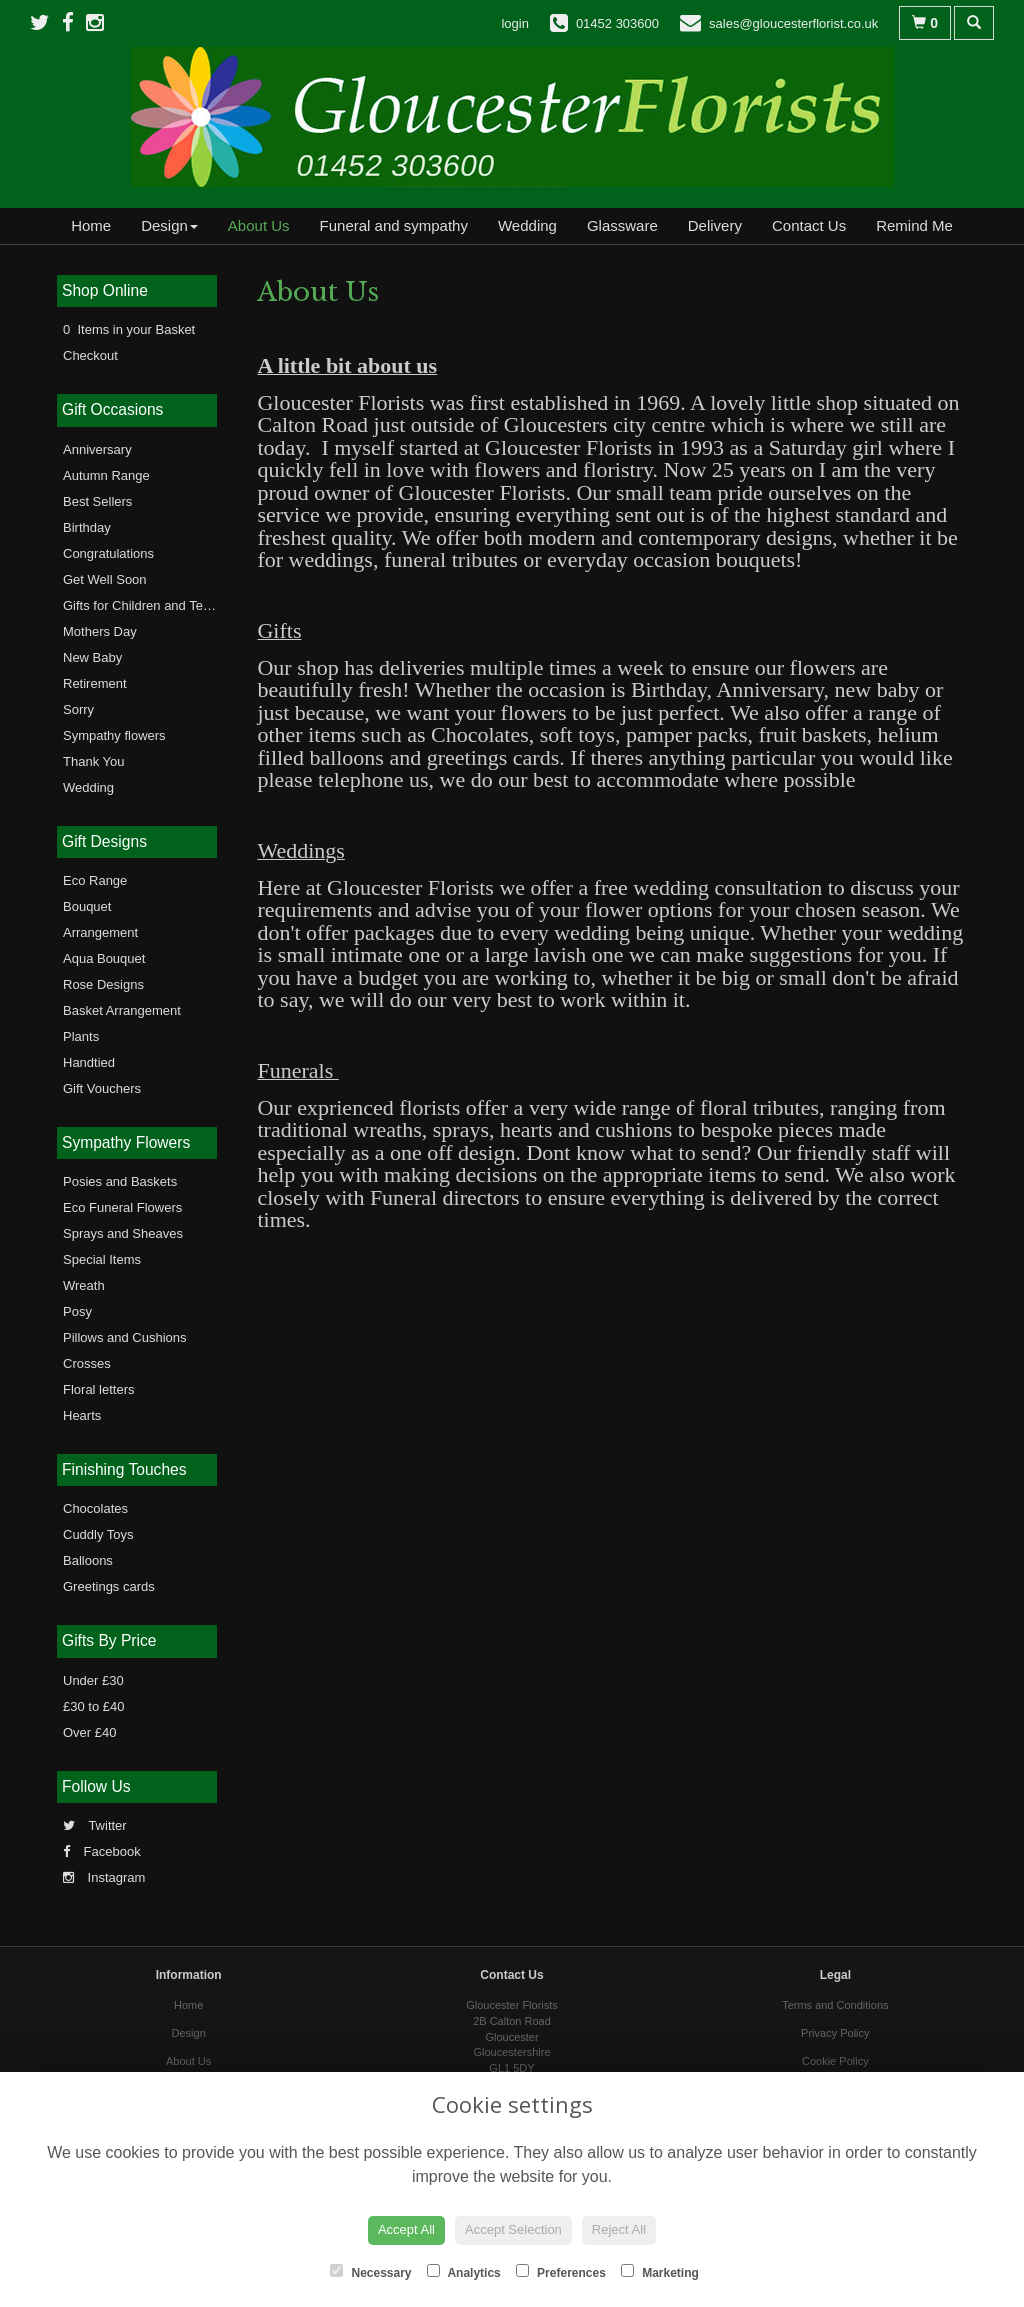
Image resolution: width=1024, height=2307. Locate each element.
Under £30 (93, 1680)
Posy (77, 1311)
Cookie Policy (835, 2061)
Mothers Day (100, 631)
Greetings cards (109, 1586)
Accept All (406, 2229)
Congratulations (108, 553)
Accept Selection (513, 2229)
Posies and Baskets (120, 1181)
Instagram (104, 1877)
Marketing (660, 2272)
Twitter (95, 1825)
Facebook (102, 1851)
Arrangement (100, 932)
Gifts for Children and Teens (143, 605)
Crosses (87, 1363)
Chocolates (95, 1508)
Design (169, 225)
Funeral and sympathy (394, 225)
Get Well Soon (105, 579)
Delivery (715, 225)
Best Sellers (97, 501)
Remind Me (914, 225)
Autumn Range (106, 475)
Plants (81, 1036)
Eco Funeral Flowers (122, 1207)
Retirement (95, 683)
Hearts (82, 1415)
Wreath (84, 1285)
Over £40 (89, 1732)
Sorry (78, 709)
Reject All (619, 2229)
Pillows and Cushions (125, 1337)
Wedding (527, 225)
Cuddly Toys (98, 1534)
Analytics (464, 2272)
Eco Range (95, 880)
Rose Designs (103, 984)
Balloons (88, 1560)
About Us (259, 225)
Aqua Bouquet (104, 958)
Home (91, 225)
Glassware (622, 225)
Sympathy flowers (114, 735)
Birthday (87, 527)
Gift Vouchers (102, 1088)
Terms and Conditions (835, 2005)
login (514, 23)
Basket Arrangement (122, 1010)
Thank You (93, 761)
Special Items (102, 1259)
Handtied (89, 1062)
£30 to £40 (93, 1706)
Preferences (561, 2272)
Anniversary (97, 449)
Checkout (90, 355)
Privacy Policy (835, 2033)
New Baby (92, 657)
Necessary (370, 2272)
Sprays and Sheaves (123, 1233)
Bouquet (87, 906)
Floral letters (99, 1389)
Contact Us (809, 225)
